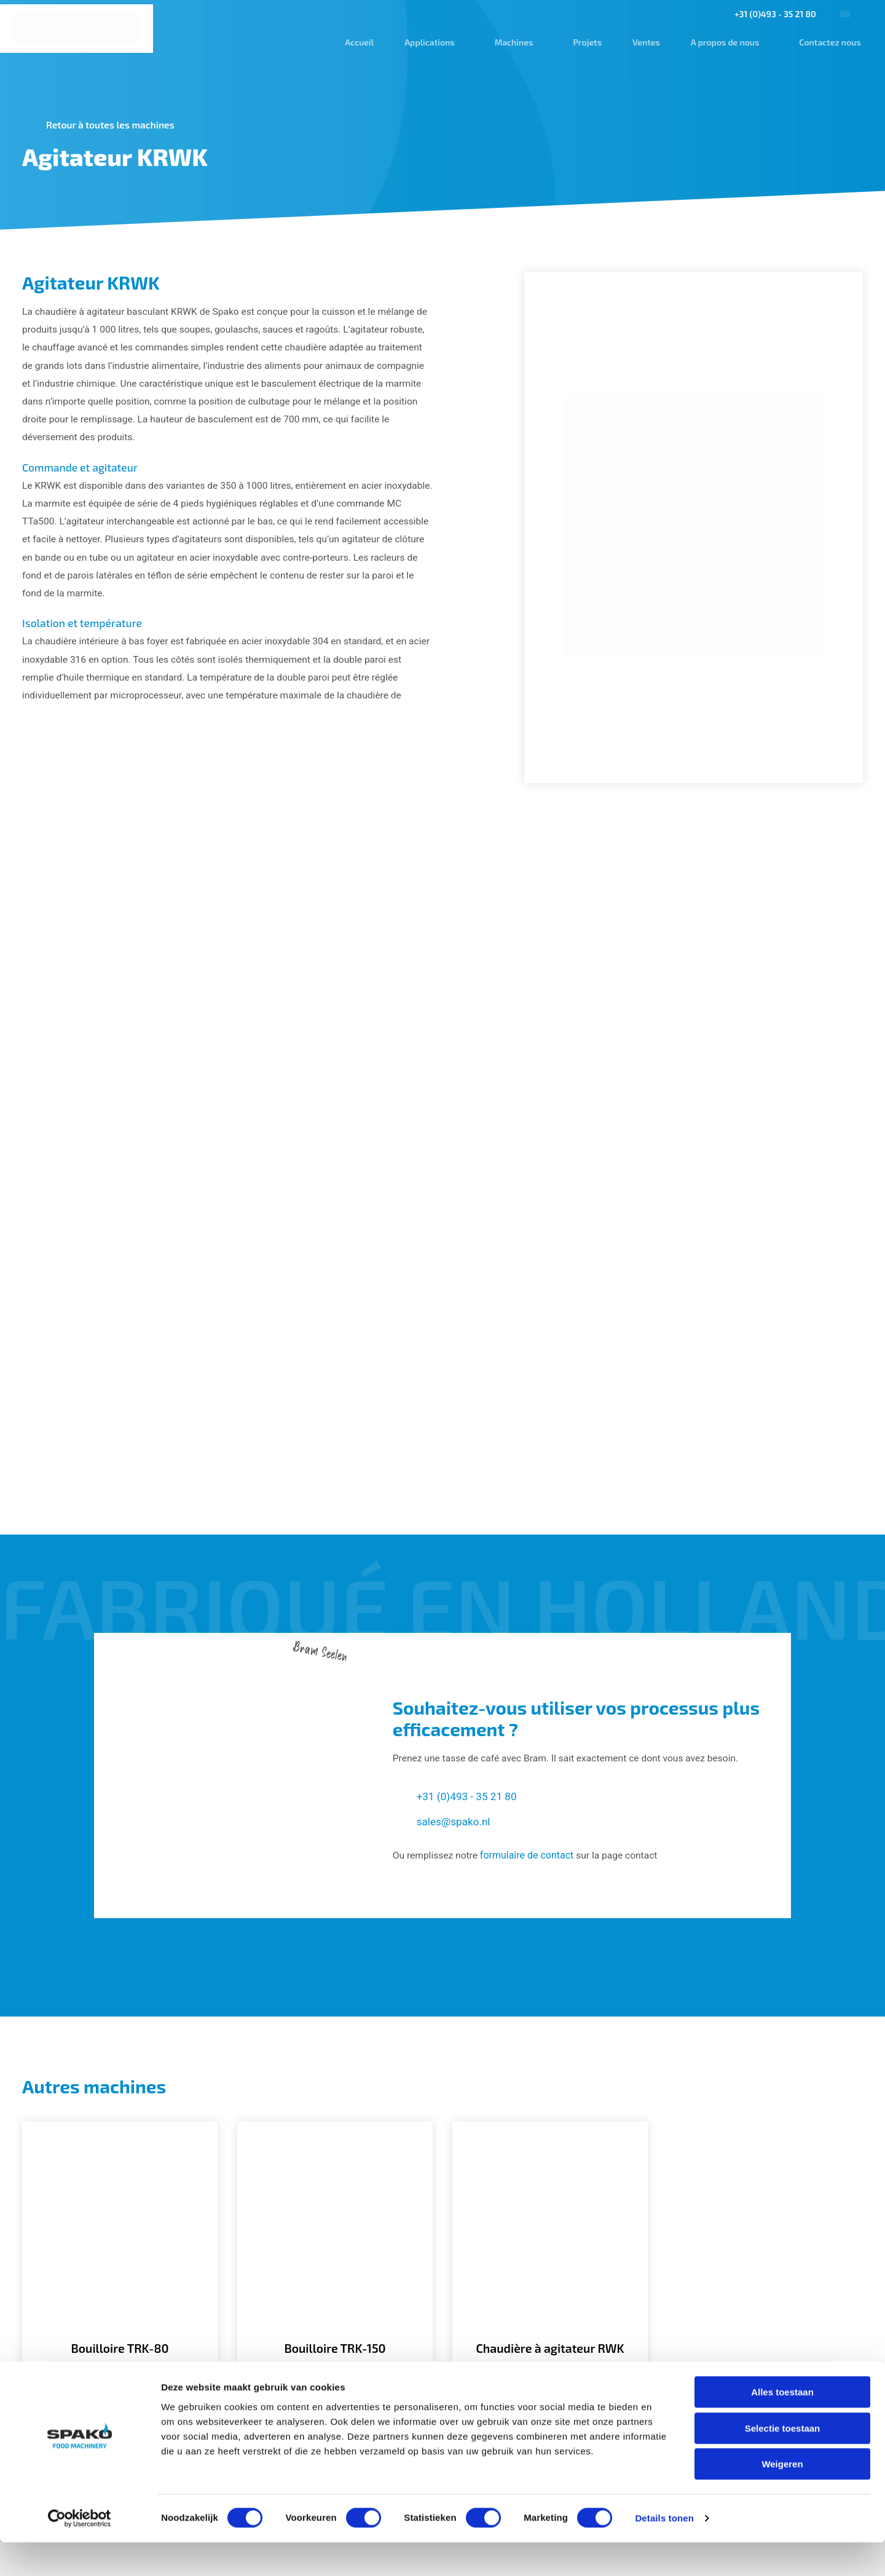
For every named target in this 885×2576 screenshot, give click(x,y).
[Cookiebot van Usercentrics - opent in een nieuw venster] (79, 2552)
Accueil (356, 42)
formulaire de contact (529, 1605)
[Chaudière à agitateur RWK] (550, 2006)
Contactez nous (826, 42)
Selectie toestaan (782, 2462)
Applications (425, 42)
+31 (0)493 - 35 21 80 (771, 14)
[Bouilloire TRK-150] (335, 2006)
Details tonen (664, 2551)
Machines (510, 42)
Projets (584, 42)
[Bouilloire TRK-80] (120, 2006)
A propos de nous (721, 42)
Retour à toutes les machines (113, 124)
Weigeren (782, 2497)
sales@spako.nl (455, 1571)
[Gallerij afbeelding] (156, 934)
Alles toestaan (782, 2425)
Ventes (642, 42)
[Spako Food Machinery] (77, 28)
